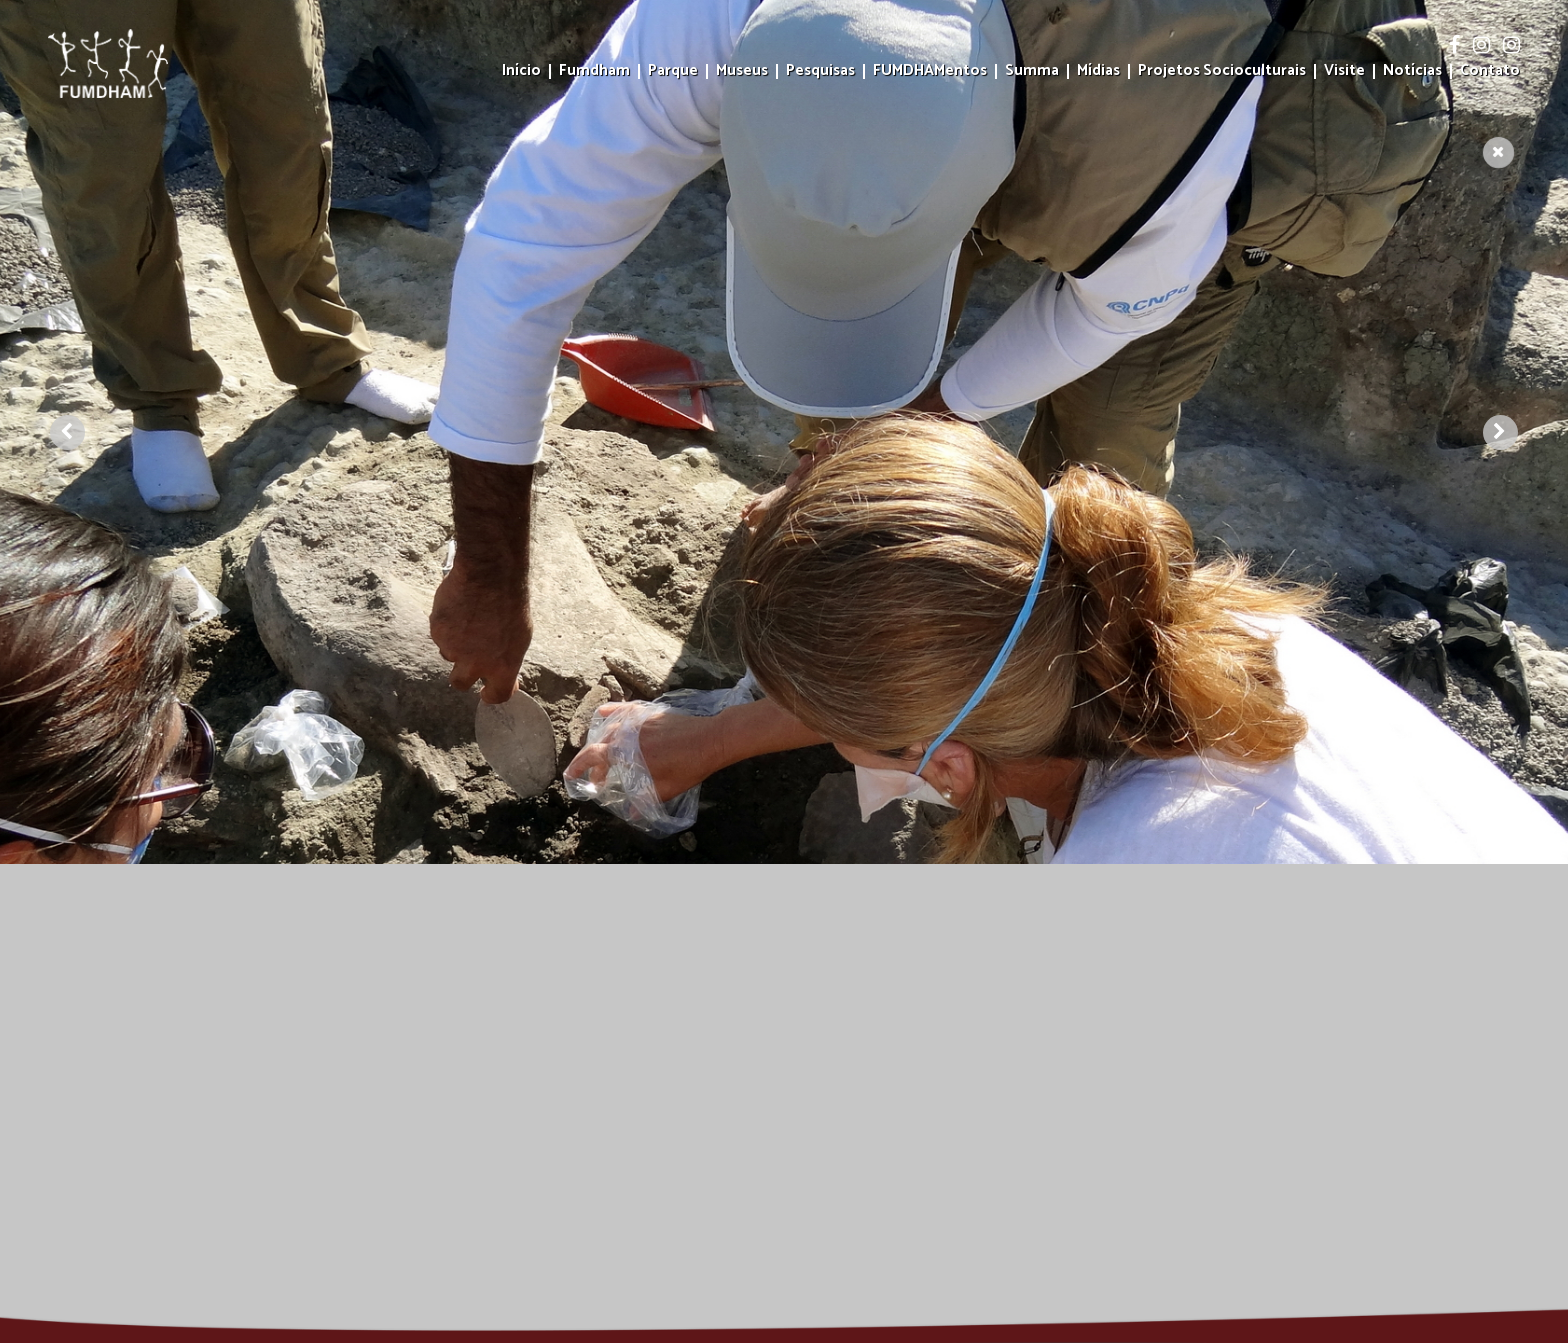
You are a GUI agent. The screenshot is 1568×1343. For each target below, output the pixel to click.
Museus (742, 71)
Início (521, 71)
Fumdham (594, 71)
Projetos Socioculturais (1222, 71)
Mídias (1098, 71)
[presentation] (67, 371)
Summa (1032, 71)
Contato (1490, 71)
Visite (1344, 71)
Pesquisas (820, 71)
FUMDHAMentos (930, 71)
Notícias (1412, 71)
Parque (673, 71)
